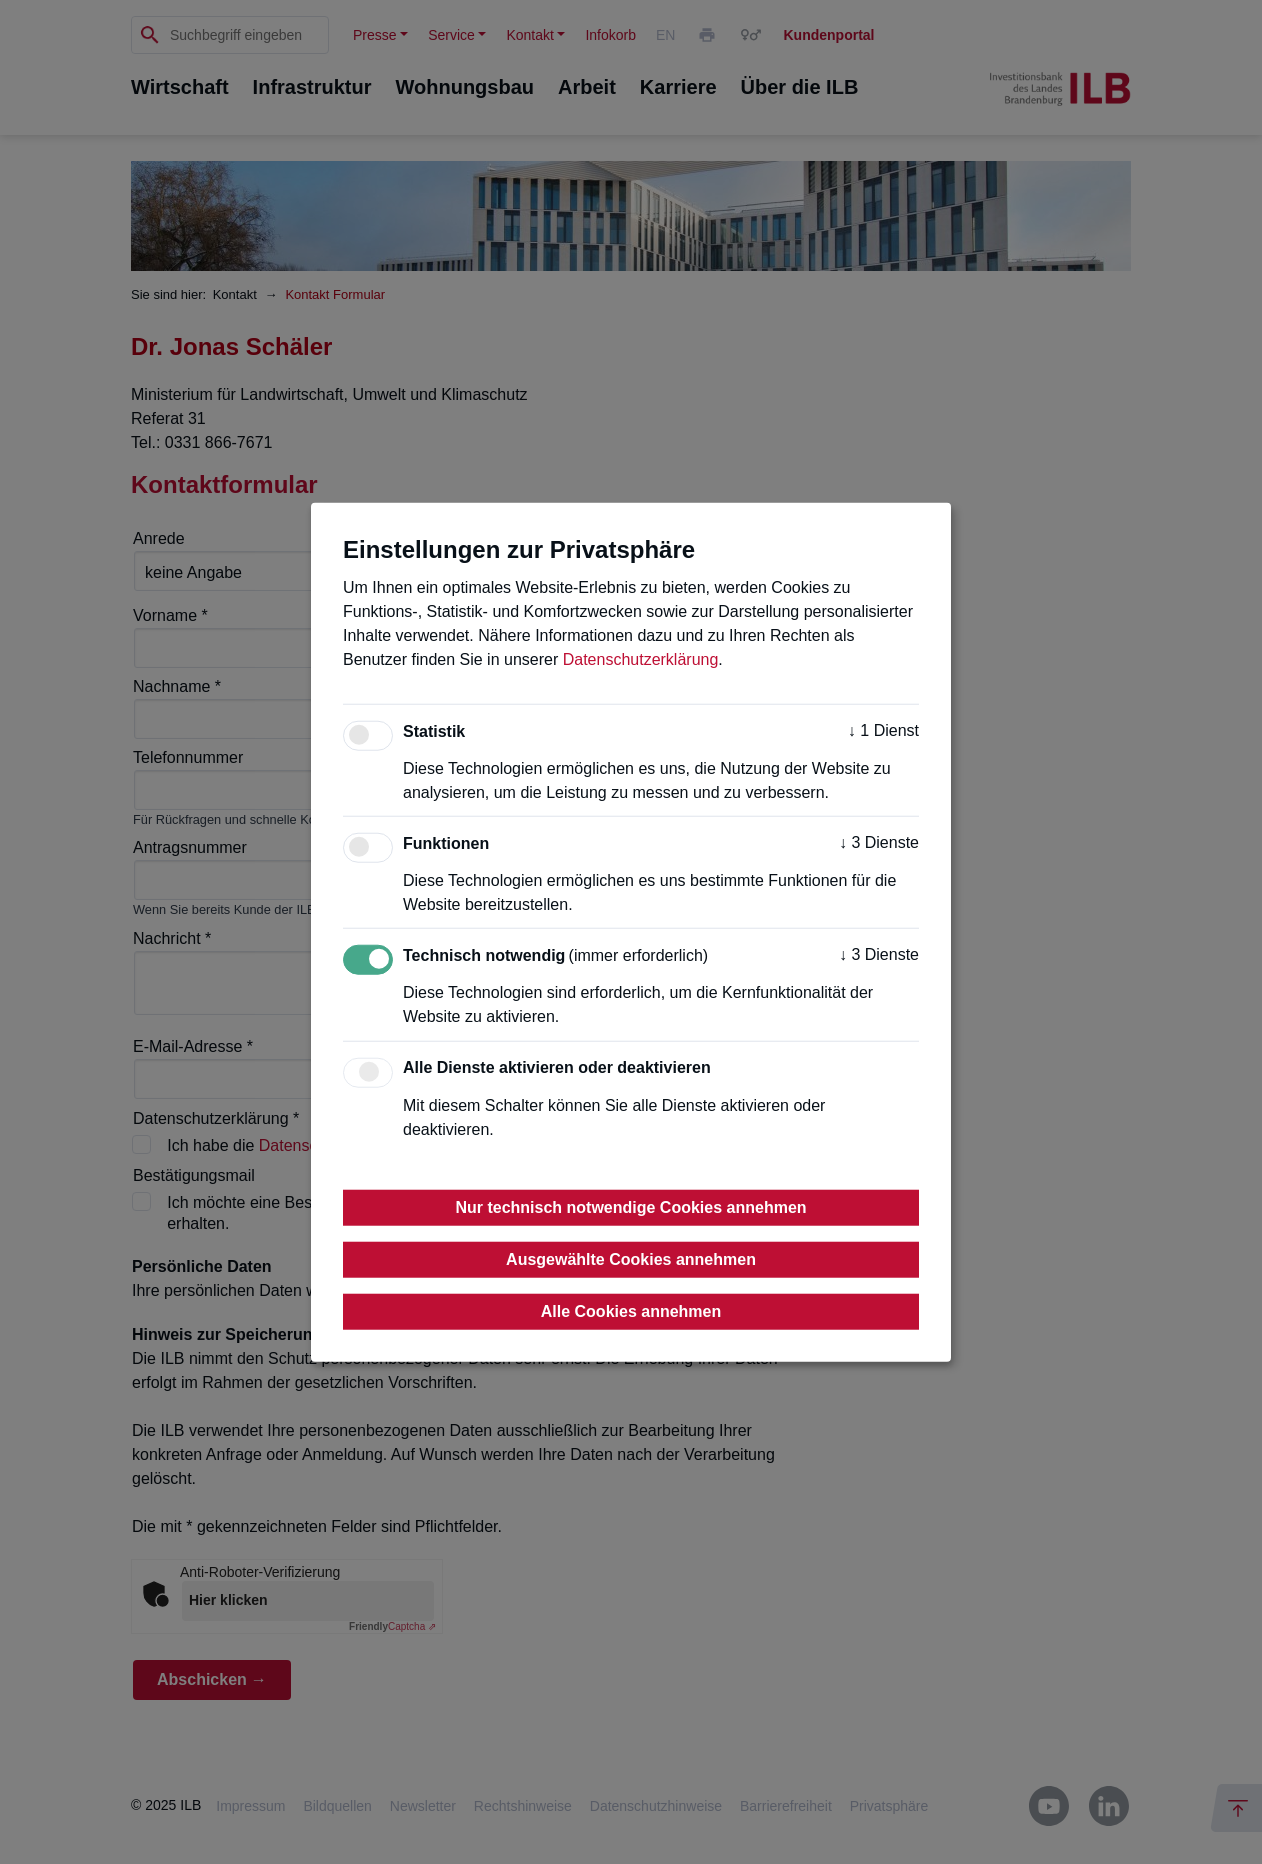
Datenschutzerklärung (641, 659)
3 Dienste (879, 842)
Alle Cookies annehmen (631, 1310)
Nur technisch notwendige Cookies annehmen (630, 1206)
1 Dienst (883, 730)
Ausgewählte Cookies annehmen (631, 1258)
